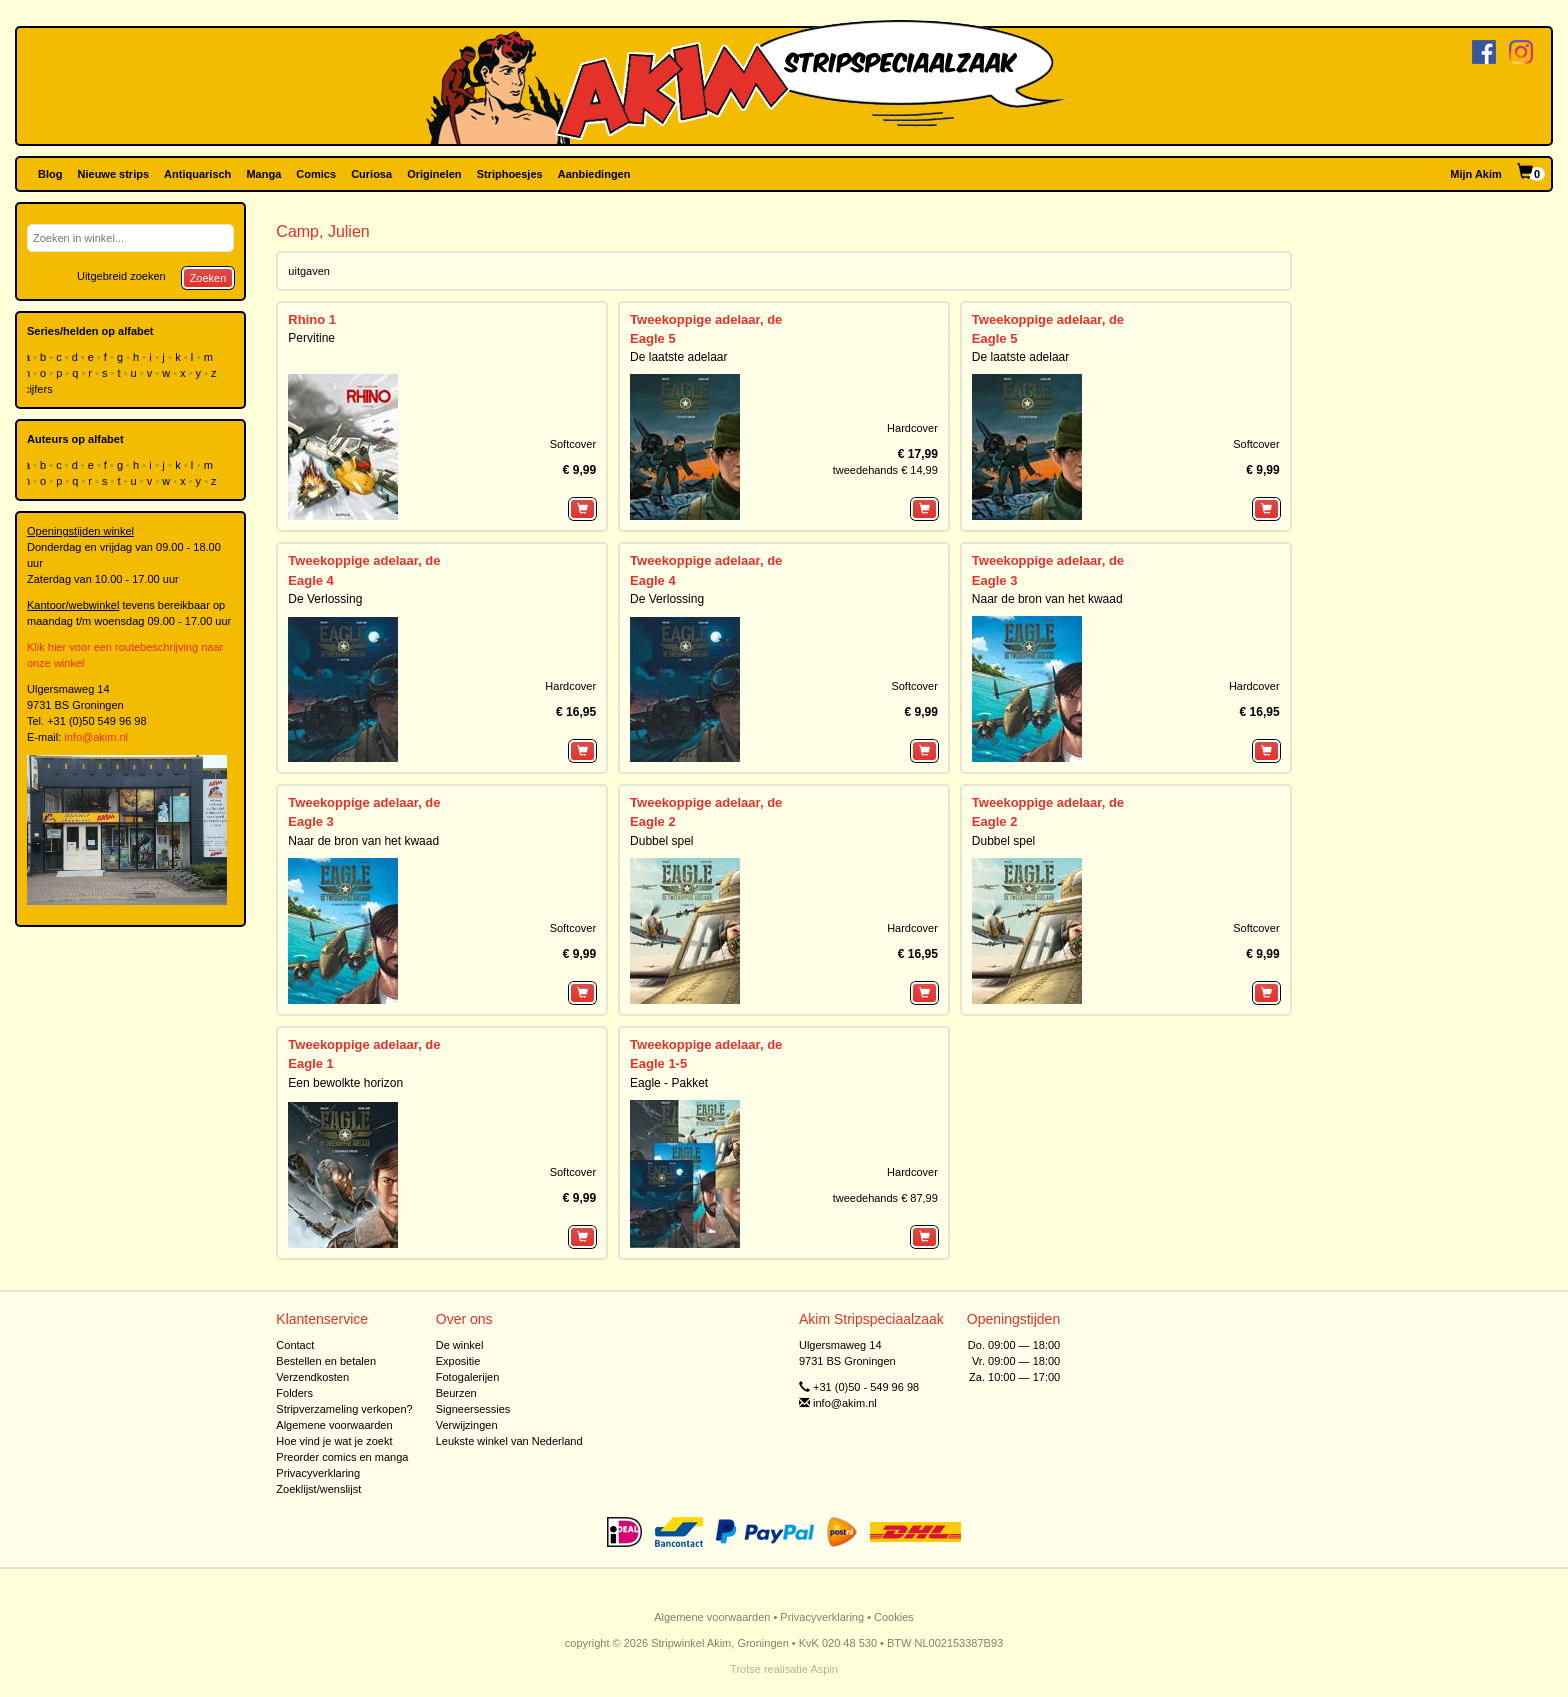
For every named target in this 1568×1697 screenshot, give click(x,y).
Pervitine (311, 338)
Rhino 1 (312, 319)
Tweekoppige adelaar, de (706, 319)
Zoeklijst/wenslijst (318, 1489)
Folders (294, 1393)
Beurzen (456, 1393)
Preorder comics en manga (342, 1457)
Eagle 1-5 (658, 1063)
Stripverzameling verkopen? (344, 1409)
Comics (316, 174)
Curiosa (371, 174)
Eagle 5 (653, 338)
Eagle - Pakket (669, 1083)
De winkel (460, 1345)
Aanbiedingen (594, 174)
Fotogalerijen (468, 1377)
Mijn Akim (1476, 174)
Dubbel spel (661, 841)
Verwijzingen (467, 1425)
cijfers (40, 389)
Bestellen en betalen (326, 1361)
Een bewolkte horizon (345, 1083)
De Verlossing (325, 599)
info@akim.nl (96, 737)
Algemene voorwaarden (334, 1425)
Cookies (894, 1617)
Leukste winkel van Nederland (509, 1441)
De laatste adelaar (678, 357)
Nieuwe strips (114, 174)
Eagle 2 (653, 821)
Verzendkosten (312, 1377)
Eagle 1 (311, 1063)
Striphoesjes (510, 174)
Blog (50, 174)
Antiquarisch (197, 174)
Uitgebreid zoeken (121, 276)
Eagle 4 (311, 580)
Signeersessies (473, 1409)
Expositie (458, 1361)
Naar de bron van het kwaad (1047, 599)
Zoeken (208, 278)
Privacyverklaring (318, 1473)
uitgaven (309, 271)
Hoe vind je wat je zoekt (334, 1441)
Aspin (824, 1669)
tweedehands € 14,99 (885, 470)
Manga (263, 174)
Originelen (434, 174)
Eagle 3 (995, 580)
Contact (295, 1345)
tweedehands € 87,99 (885, 1198)
